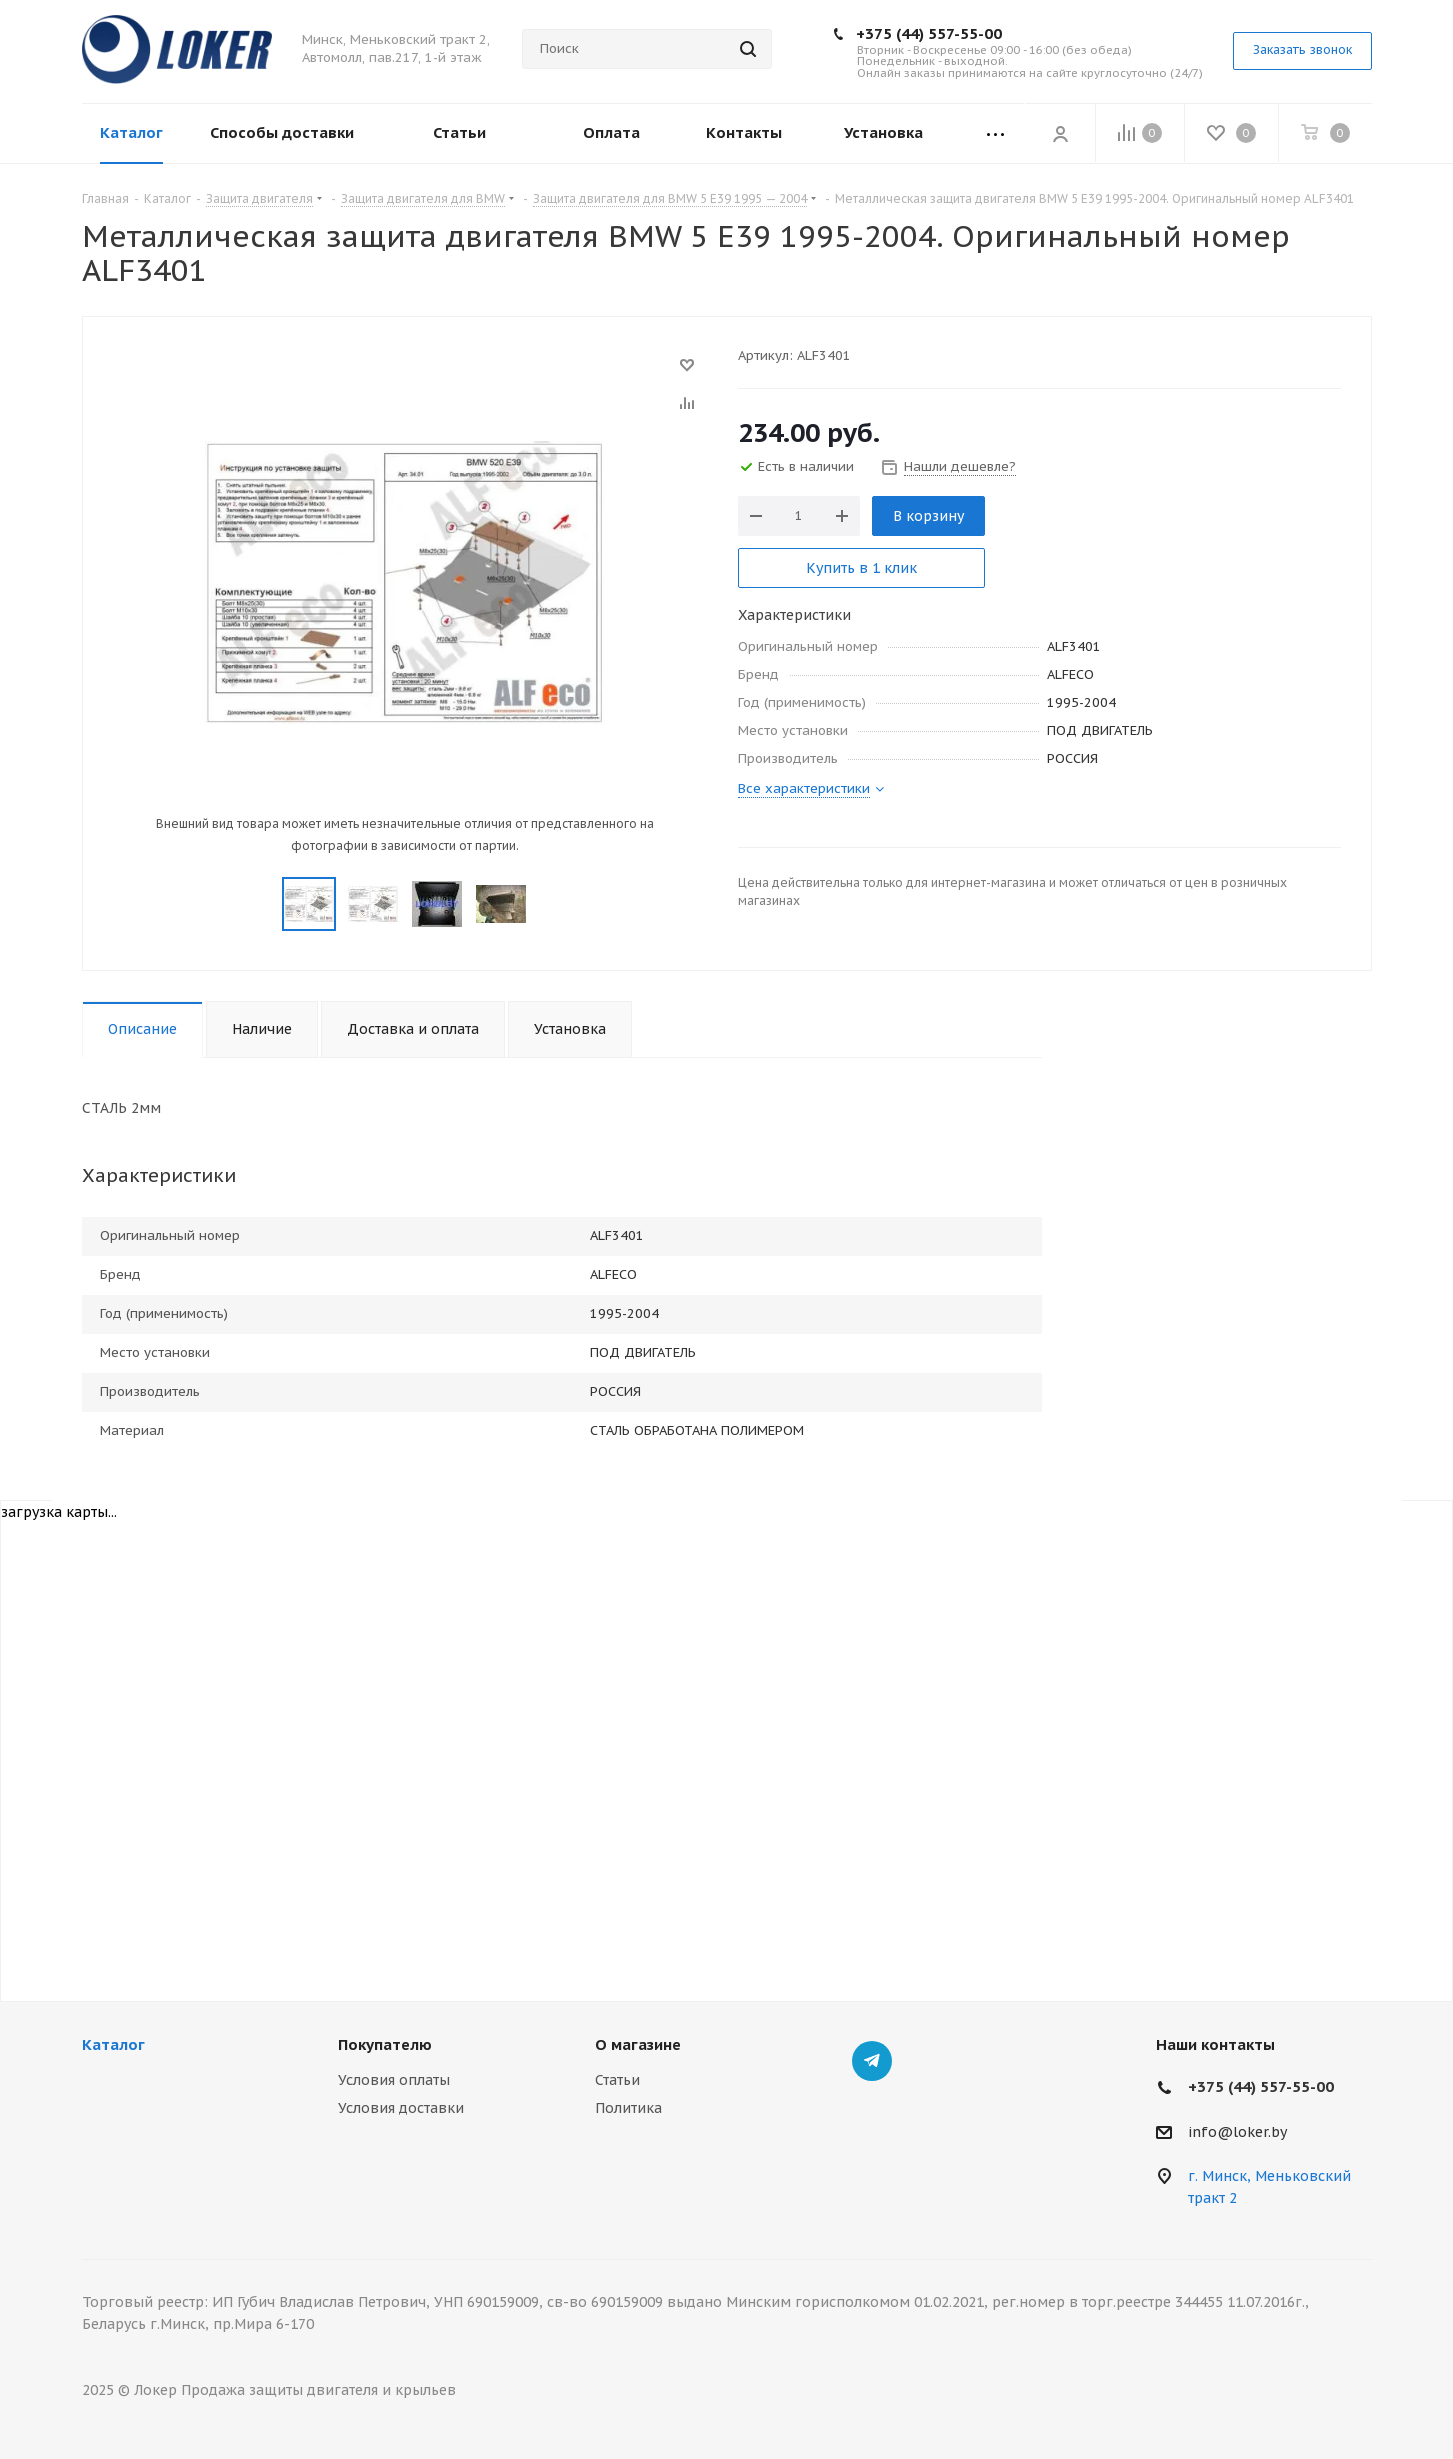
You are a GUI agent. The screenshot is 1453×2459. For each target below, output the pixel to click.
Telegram (872, 2061)
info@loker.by (1237, 2132)
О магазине (638, 2044)
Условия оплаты (394, 2080)
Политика (628, 2108)
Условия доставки (401, 2108)
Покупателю (385, 2044)
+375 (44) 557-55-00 (929, 33)
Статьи (617, 2080)
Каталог (113, 2044)
